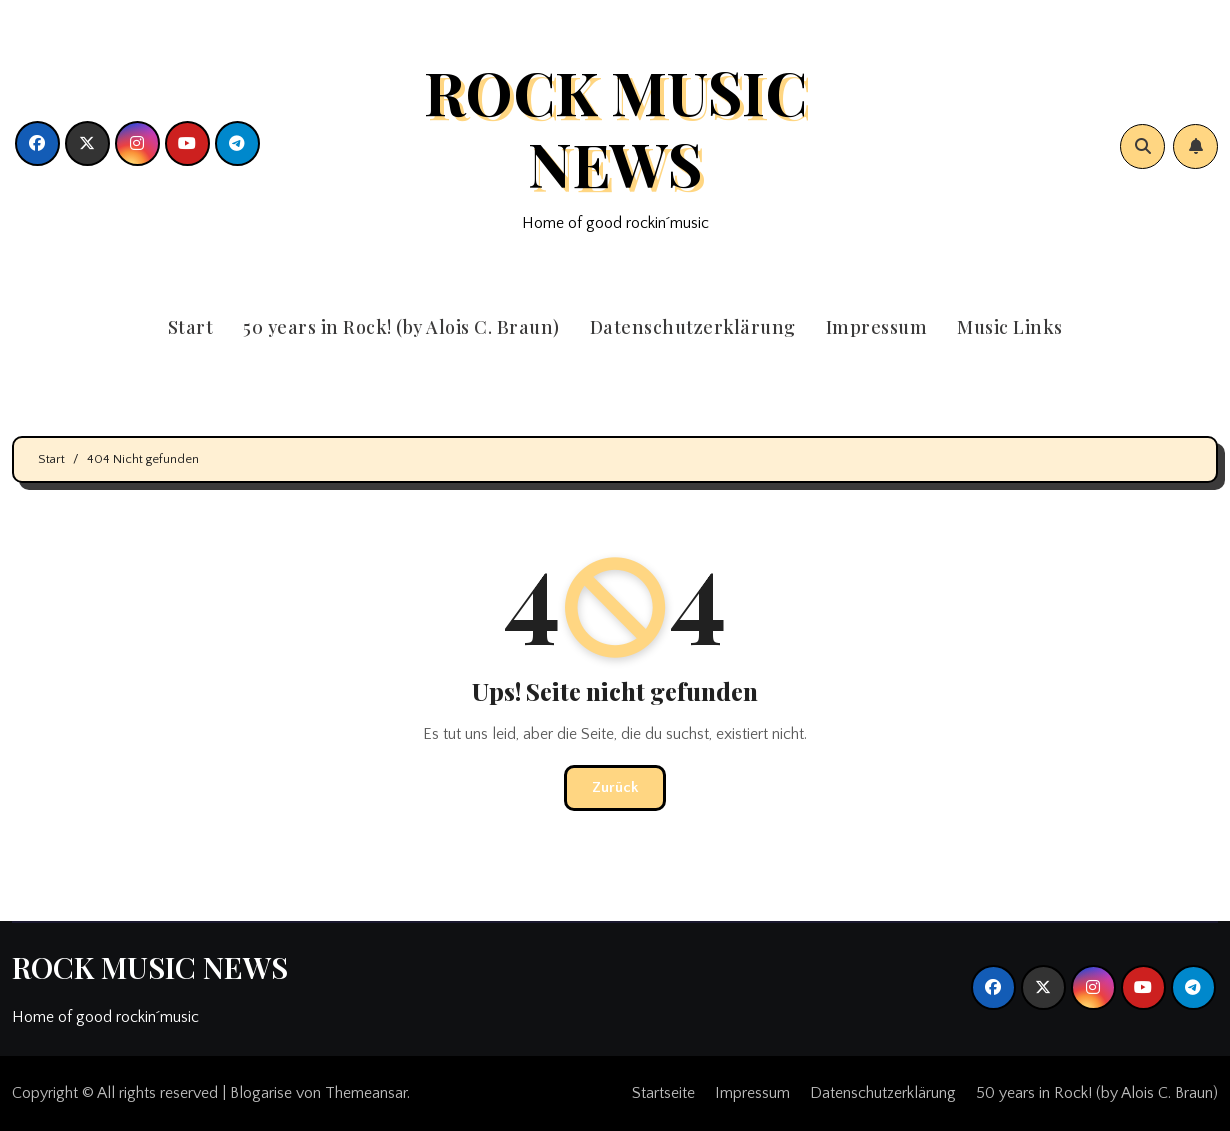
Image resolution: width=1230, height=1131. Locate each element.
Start (191, 327)
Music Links (1010, 327)
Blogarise (261, 1093)
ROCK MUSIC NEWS (615, 127)
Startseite (663, 1093)
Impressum (877, 327)
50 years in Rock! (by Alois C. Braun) (401, 327)
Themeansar (366, 1093)
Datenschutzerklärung (693, 327)
